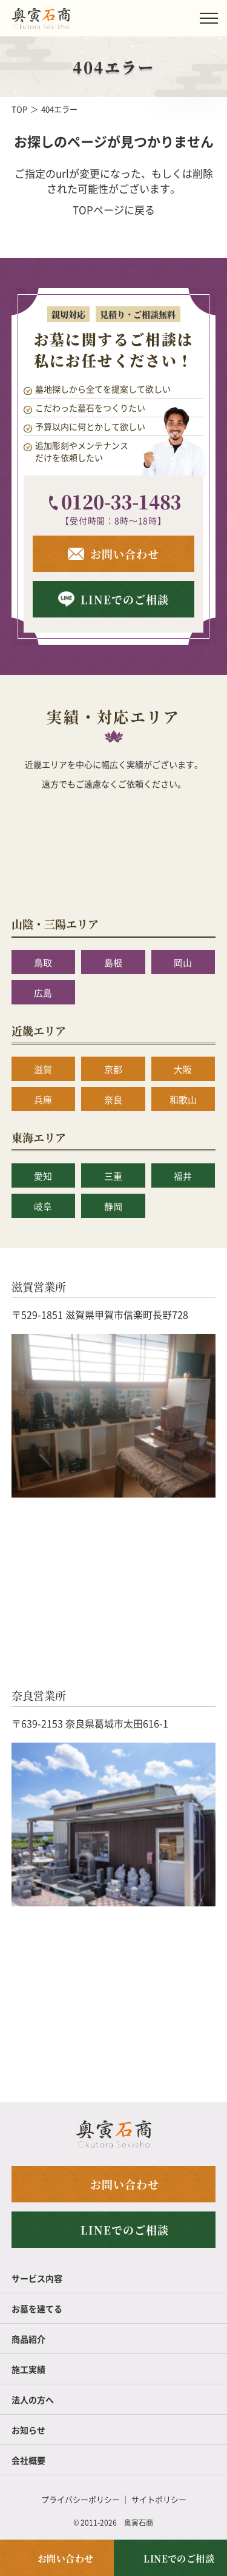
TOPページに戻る (114, 209)
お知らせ (28, 2430)
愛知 (43, 1175)
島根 (113, 962)
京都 (113, 1069)
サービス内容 (37, 2278)
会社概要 (28, 2460)
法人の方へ (33, 2399)
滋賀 (43, 1069)
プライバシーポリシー (80, 2499)
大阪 (183, 1069)
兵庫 (43, 1099)
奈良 (113, 1099)
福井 (183, 1175)
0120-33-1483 (121, 501)
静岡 (113, 1206)
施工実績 (28, 2369)
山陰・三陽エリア (55, 924)
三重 (113, 1175)
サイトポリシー (158, 2499)
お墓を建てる (37, 2308)
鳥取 (43, 962)
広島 (43, 992)
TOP (19, 109)
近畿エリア (39, 1030)
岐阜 (43, 1206)
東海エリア (39, 1137)
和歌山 (183, 1099)
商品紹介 (28, 2339)
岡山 (183, 962)
